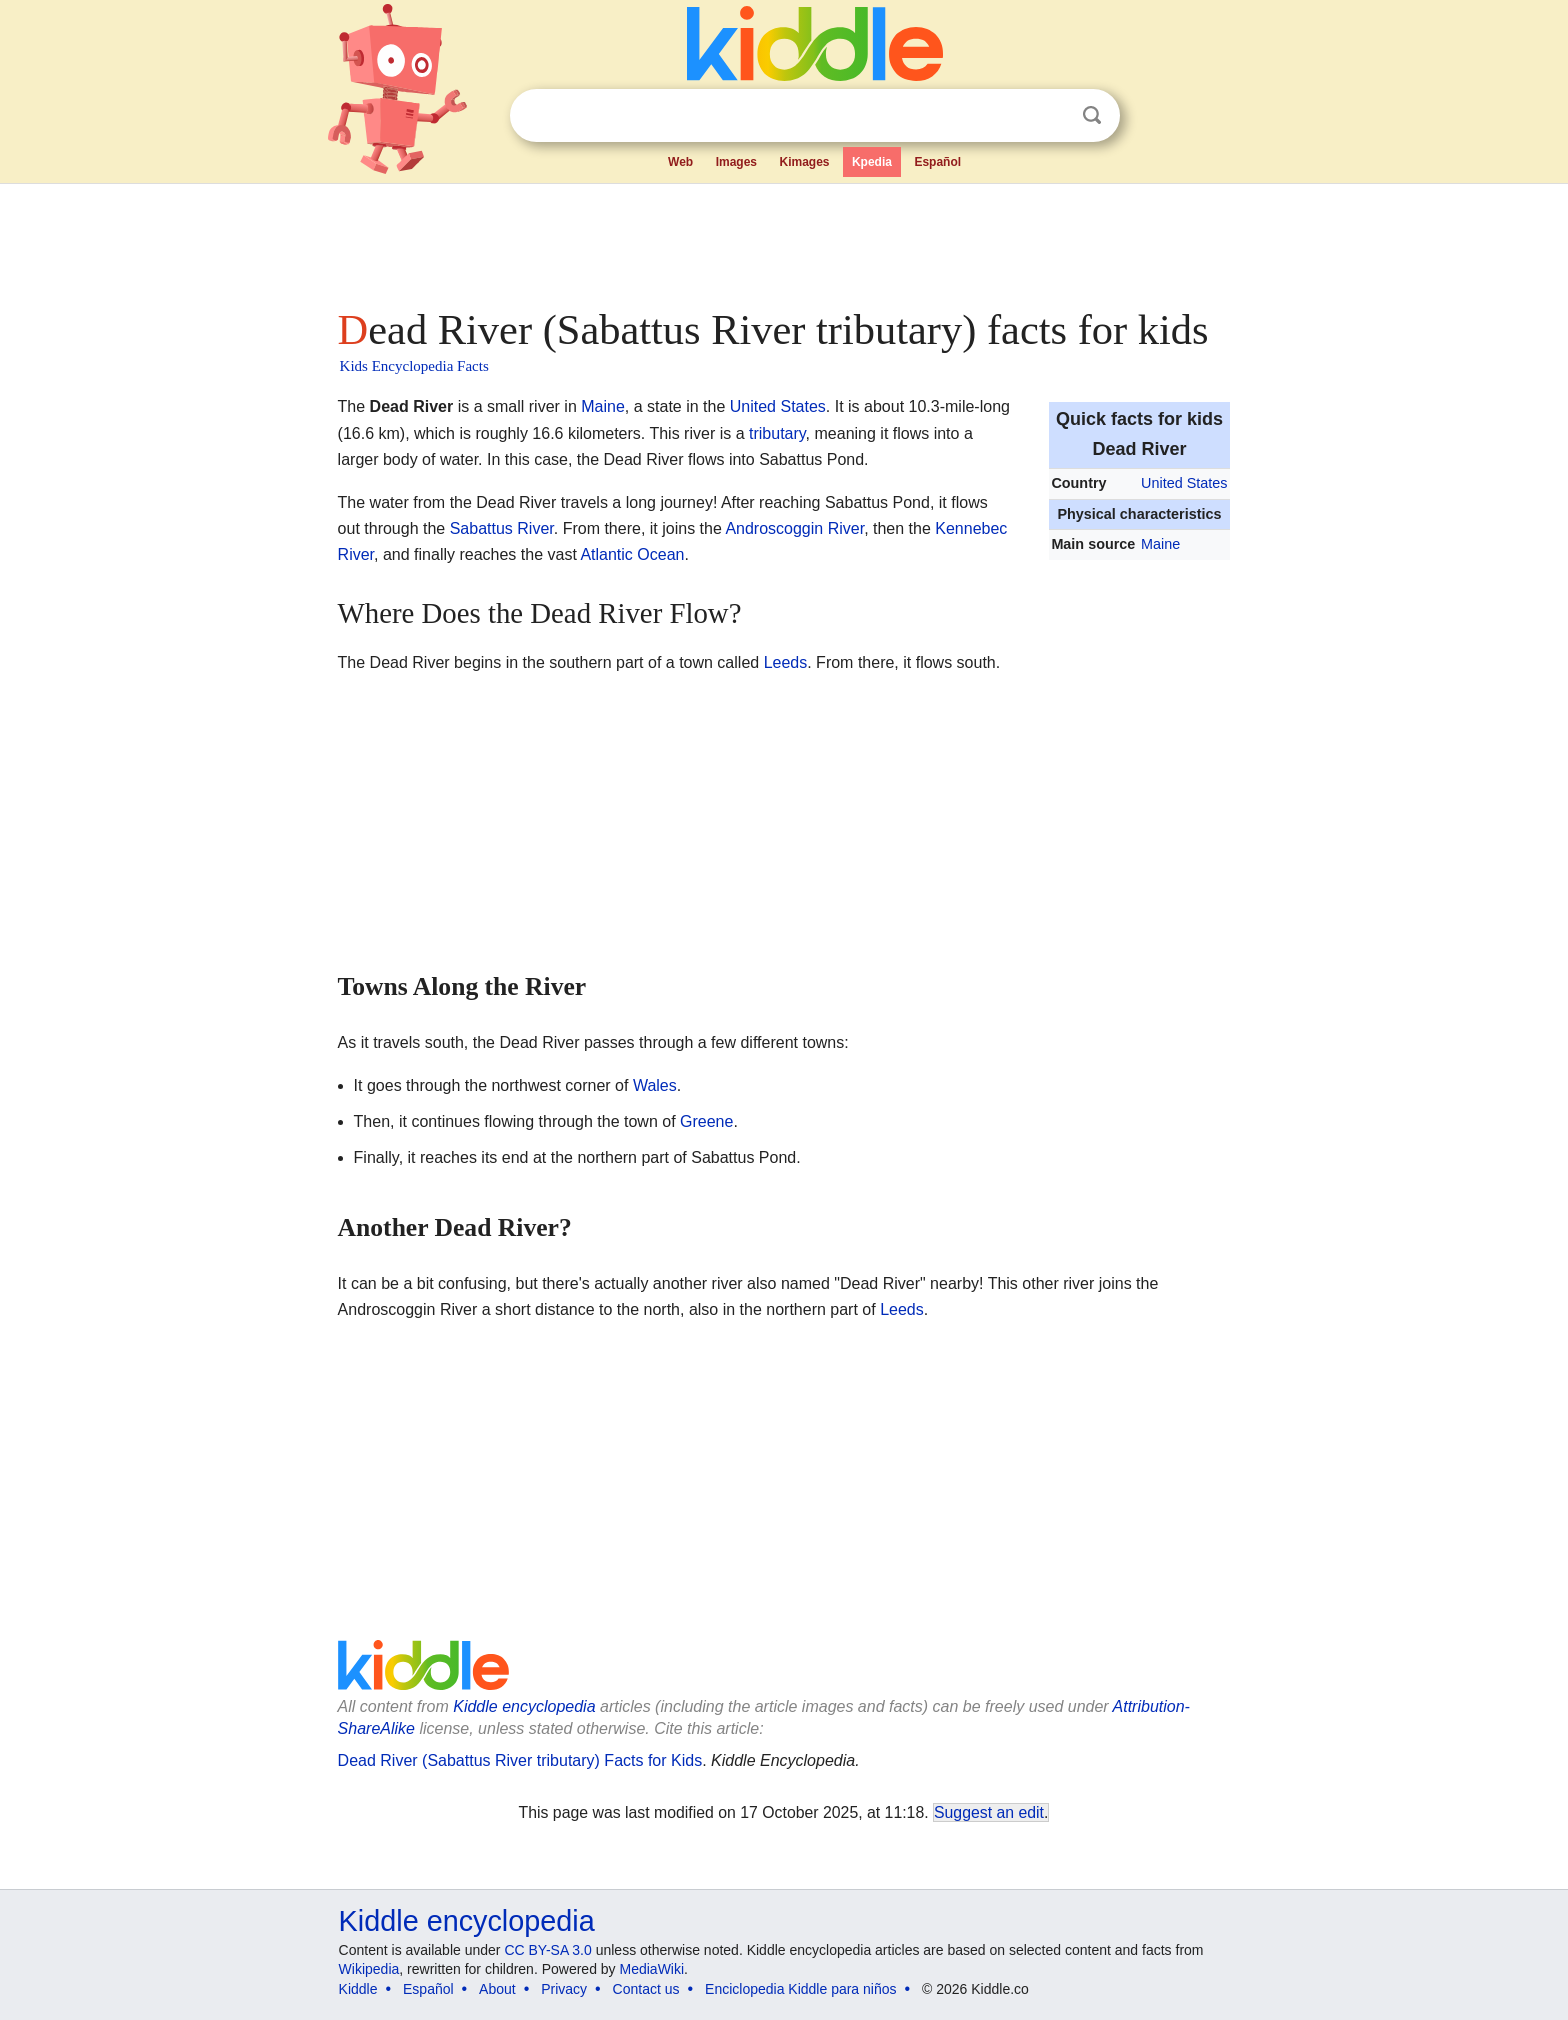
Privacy (564, 1989)
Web (680, 162)
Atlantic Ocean (632, 554)
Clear (1051, 116)
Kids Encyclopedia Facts (414, 366)
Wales (655, 1085)
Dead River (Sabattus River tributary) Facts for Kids (520, 1760)
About (497, 1989)
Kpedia (872, 162)
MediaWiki (652, 1969)
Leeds (786, 662)
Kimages (804, 162)
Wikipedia (369, 1969)
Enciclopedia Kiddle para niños (800, 1989)
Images (736, 162)
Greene (706, 1121)
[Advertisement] (783, 240)
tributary (777, 433)
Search (1092, 115)
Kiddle (358, 1989)
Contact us (646, 1989)
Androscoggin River (794, 528)
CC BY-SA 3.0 (547, 1950)
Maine (1160, 544)
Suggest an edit (989, 1812)
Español (937, 162)
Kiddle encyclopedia (524, 1706)
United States (1184, 483)
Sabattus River (502, 528)
